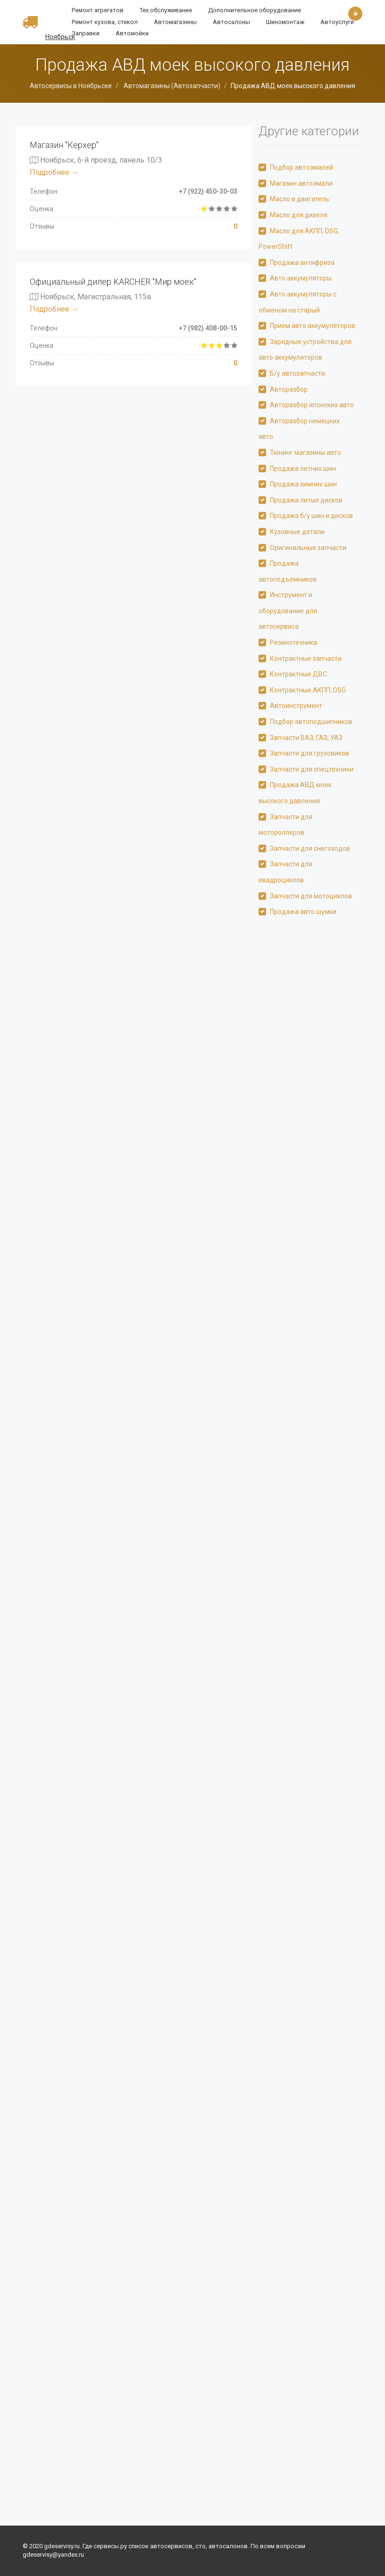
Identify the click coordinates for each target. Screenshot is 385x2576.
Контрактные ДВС (298, 674)
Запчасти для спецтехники (311, 769)
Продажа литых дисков (306, 500)
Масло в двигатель (299, 199)
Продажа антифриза (302, 262)
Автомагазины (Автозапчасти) (171, 86)
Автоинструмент (296, 705)
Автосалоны (231, 21)
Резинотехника (293, 642)
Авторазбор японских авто (312, 405)
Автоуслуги (337, 21)
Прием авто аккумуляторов (312, 325)
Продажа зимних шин (303, 484)
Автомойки (132, 33)
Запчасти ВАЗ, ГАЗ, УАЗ (306, 737)
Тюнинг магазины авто (305, 452)
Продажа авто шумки (303, 911)
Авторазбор (289, 389)
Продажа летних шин (303, 468)
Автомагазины (175, 21)
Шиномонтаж (285, 21)
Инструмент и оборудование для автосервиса (288, 610)
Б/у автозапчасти (297, 373)
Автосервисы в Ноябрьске (71, 86)
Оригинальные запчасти (308, 547)
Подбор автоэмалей (301, 167)
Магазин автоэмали (301, 183)
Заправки (86, 33)
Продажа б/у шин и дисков (311, 515)
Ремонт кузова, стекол (105, 21)
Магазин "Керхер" (64, 145)
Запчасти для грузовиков (309, 753)
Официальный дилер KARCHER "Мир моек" (113, 282)
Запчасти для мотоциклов (311, 896)
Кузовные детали (297, 531)
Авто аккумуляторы (301, 278)
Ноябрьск (60, 37)
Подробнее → (54, 172)
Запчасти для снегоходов (310, 848)
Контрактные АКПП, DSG (308, 690)
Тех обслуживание (166, 10)
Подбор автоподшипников (311, 721)
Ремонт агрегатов (98, 10)
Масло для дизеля (298, 215)
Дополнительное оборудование (254, 10)
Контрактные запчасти (306, 658)
